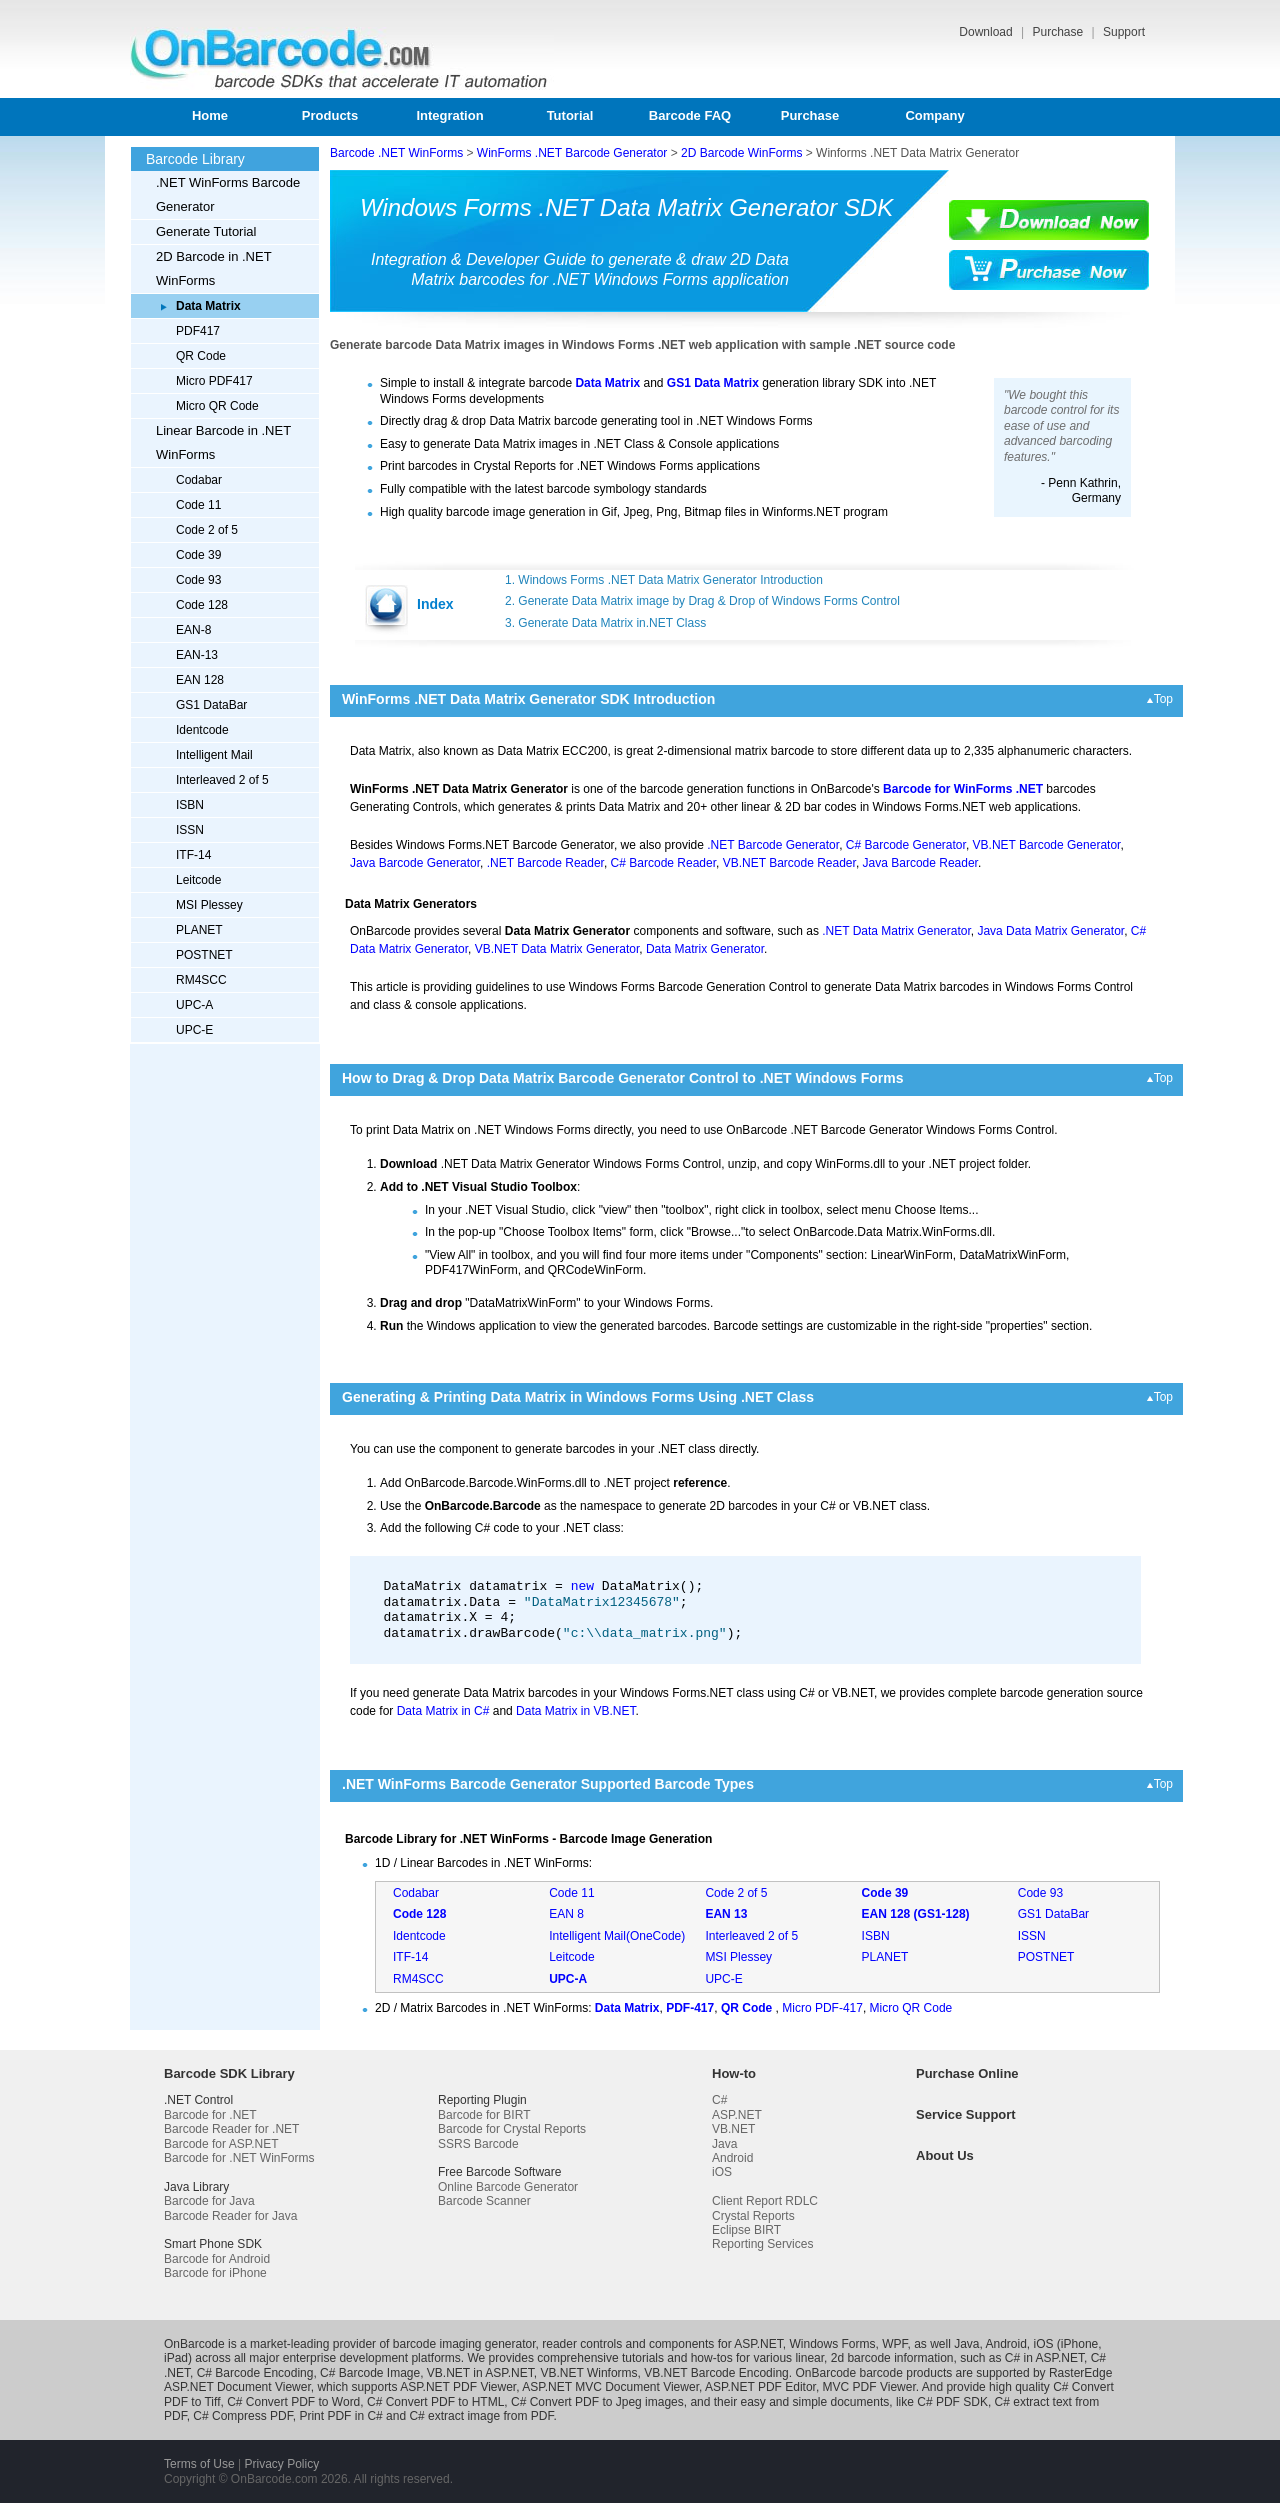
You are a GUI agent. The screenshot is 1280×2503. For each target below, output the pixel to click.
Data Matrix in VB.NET (575, 1711)
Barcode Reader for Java (230, 2216)
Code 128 (202, 605)
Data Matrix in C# (443, 1711)
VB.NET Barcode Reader (789, 863)
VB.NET (733, 2129)
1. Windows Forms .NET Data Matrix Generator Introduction (664, 580)
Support (1124, 32)
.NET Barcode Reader (545, 863)
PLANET (199, 930)
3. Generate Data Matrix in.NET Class (605, 623)
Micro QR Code (217, 406)
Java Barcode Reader (920, 863)
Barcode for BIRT (484, 2115)
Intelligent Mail (214, 755)
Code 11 (198, 505)
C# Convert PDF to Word (293, 2402)
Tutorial (570, 115)
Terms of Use (199, 2464)
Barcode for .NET (210, 2115)
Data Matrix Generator (705, 949)
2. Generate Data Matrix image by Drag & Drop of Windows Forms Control (702, 601)
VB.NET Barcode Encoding (716, 2373)
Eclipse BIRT (746, 2230)
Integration (449, 115)
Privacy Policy (281, 2464)
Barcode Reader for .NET (231, 2129)
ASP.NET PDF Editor (760, 2387)
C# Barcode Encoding (255, 2373)
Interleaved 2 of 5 (222, 780)
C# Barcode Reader (663, 863)
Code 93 (198, 580)
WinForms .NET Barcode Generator (572, 153)
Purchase (1059, 32)
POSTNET (204, 955)
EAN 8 (566, 1914)
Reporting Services (762, 2244)
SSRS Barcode (478, 2144)
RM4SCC (201, 980)
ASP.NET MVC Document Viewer (610, 2387)
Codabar (199, 480)
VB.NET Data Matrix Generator (557, 949)
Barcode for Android (217, 2259)
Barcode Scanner (484, 2201)
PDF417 (198, 331)
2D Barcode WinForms (741, 153)
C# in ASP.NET (1044, 2358)
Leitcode (198, 880)
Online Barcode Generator (508, 2187)
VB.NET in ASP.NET (480, 2373)
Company (934, 115)
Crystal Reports (753, 2216)
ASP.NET (737, 2115)
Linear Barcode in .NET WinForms (223, 442)
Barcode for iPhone (215, 2273)
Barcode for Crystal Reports (512, 2129)
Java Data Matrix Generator (1050, 931)
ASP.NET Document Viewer (237, 2387)
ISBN (190, 805)
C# (719, 2100)
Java (724, 2144)
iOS (722, 2172)
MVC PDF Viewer (869, 2387)
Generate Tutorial (206, 231)
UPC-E (194, 1030)
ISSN (190, 830)
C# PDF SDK (952, 2402)
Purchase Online (967, 2073)
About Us (945, 2155)
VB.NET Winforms (588, 2373)
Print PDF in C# (340, 2416)
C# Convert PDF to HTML (435, 2402)
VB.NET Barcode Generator (1047, 845)
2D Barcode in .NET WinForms (213, 268)
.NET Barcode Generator (773, 845)
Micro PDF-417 (822, 2008)
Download (987, 32)
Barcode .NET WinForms (396, 153)
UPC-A (194, 1005)
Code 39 (198, 555)
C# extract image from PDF (481, 2416)
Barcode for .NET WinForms (239, 2158)
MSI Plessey (209, 905)
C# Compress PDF (242, 2416)
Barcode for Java (209, 2201)
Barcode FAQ (690, 115)
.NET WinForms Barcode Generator (228, 194)
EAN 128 (200, 680)
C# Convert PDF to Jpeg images (597, 2402)
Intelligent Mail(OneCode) (617, 1936)
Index (435, 604)
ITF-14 (193, 855)
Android (732, 2158)
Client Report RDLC (765, 2201)
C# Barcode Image (370, 2373)
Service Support (966, 2114)
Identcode (202, 730)
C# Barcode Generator (906, 845)
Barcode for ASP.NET (221, 2144)
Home (210, 115)
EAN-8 (193, 630)
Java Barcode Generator (415, 863)
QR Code (201, 356)
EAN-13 (197, 655)
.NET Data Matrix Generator (896, 931)
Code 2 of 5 (207, 530)
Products (330, 115)
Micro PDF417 (214, 381)
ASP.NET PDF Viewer (458, 2387)
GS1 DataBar (211, 705)
